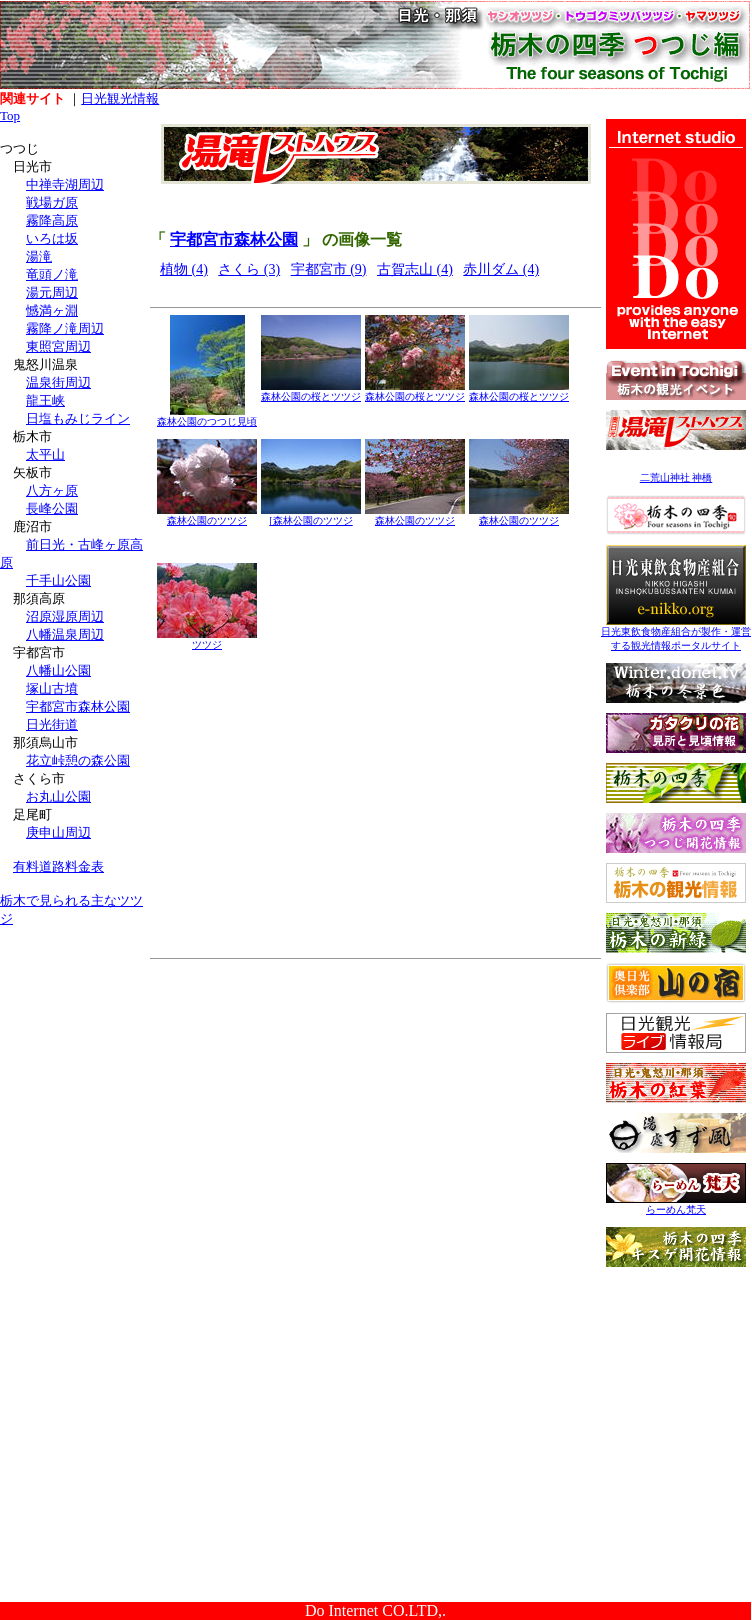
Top (10, 115)
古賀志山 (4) (415, 269)
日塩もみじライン (78, 418)
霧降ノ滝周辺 (65, 328)
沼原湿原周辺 (65, 616)
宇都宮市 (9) (329, 269)
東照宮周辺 (58, 346)
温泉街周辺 (58, 382)
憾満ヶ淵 (52, 310)
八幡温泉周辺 (65, 634)
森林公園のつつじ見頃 (207, 416)
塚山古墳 (52, 688)
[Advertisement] (75, 1068)
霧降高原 (52, 220)
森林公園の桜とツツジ (311, 391)
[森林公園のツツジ (311, 515)
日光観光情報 (120, 98)
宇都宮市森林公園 (78, 706)
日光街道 (52, 724)
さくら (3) (249, 269)
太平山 (45, 454)
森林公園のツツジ (207, 515)
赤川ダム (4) (501, 269)
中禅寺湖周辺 (65, 184)
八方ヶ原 (52, 490)
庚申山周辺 (58, 832)
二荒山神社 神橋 (676, 477)
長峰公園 (52, 508)
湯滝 (39, 256)
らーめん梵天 (676, 1204)
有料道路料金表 (58, 866)
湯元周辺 (52, 292)
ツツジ (207, 639)
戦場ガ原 (52, 202)
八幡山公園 (58, 670)
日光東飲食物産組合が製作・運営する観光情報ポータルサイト (676, 633)
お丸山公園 (58, 796)
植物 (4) (184, 269)
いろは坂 (52, 238)
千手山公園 (58, 580)
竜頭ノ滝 (52, 274)
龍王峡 (45, 400)
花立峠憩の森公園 (78, 760)
